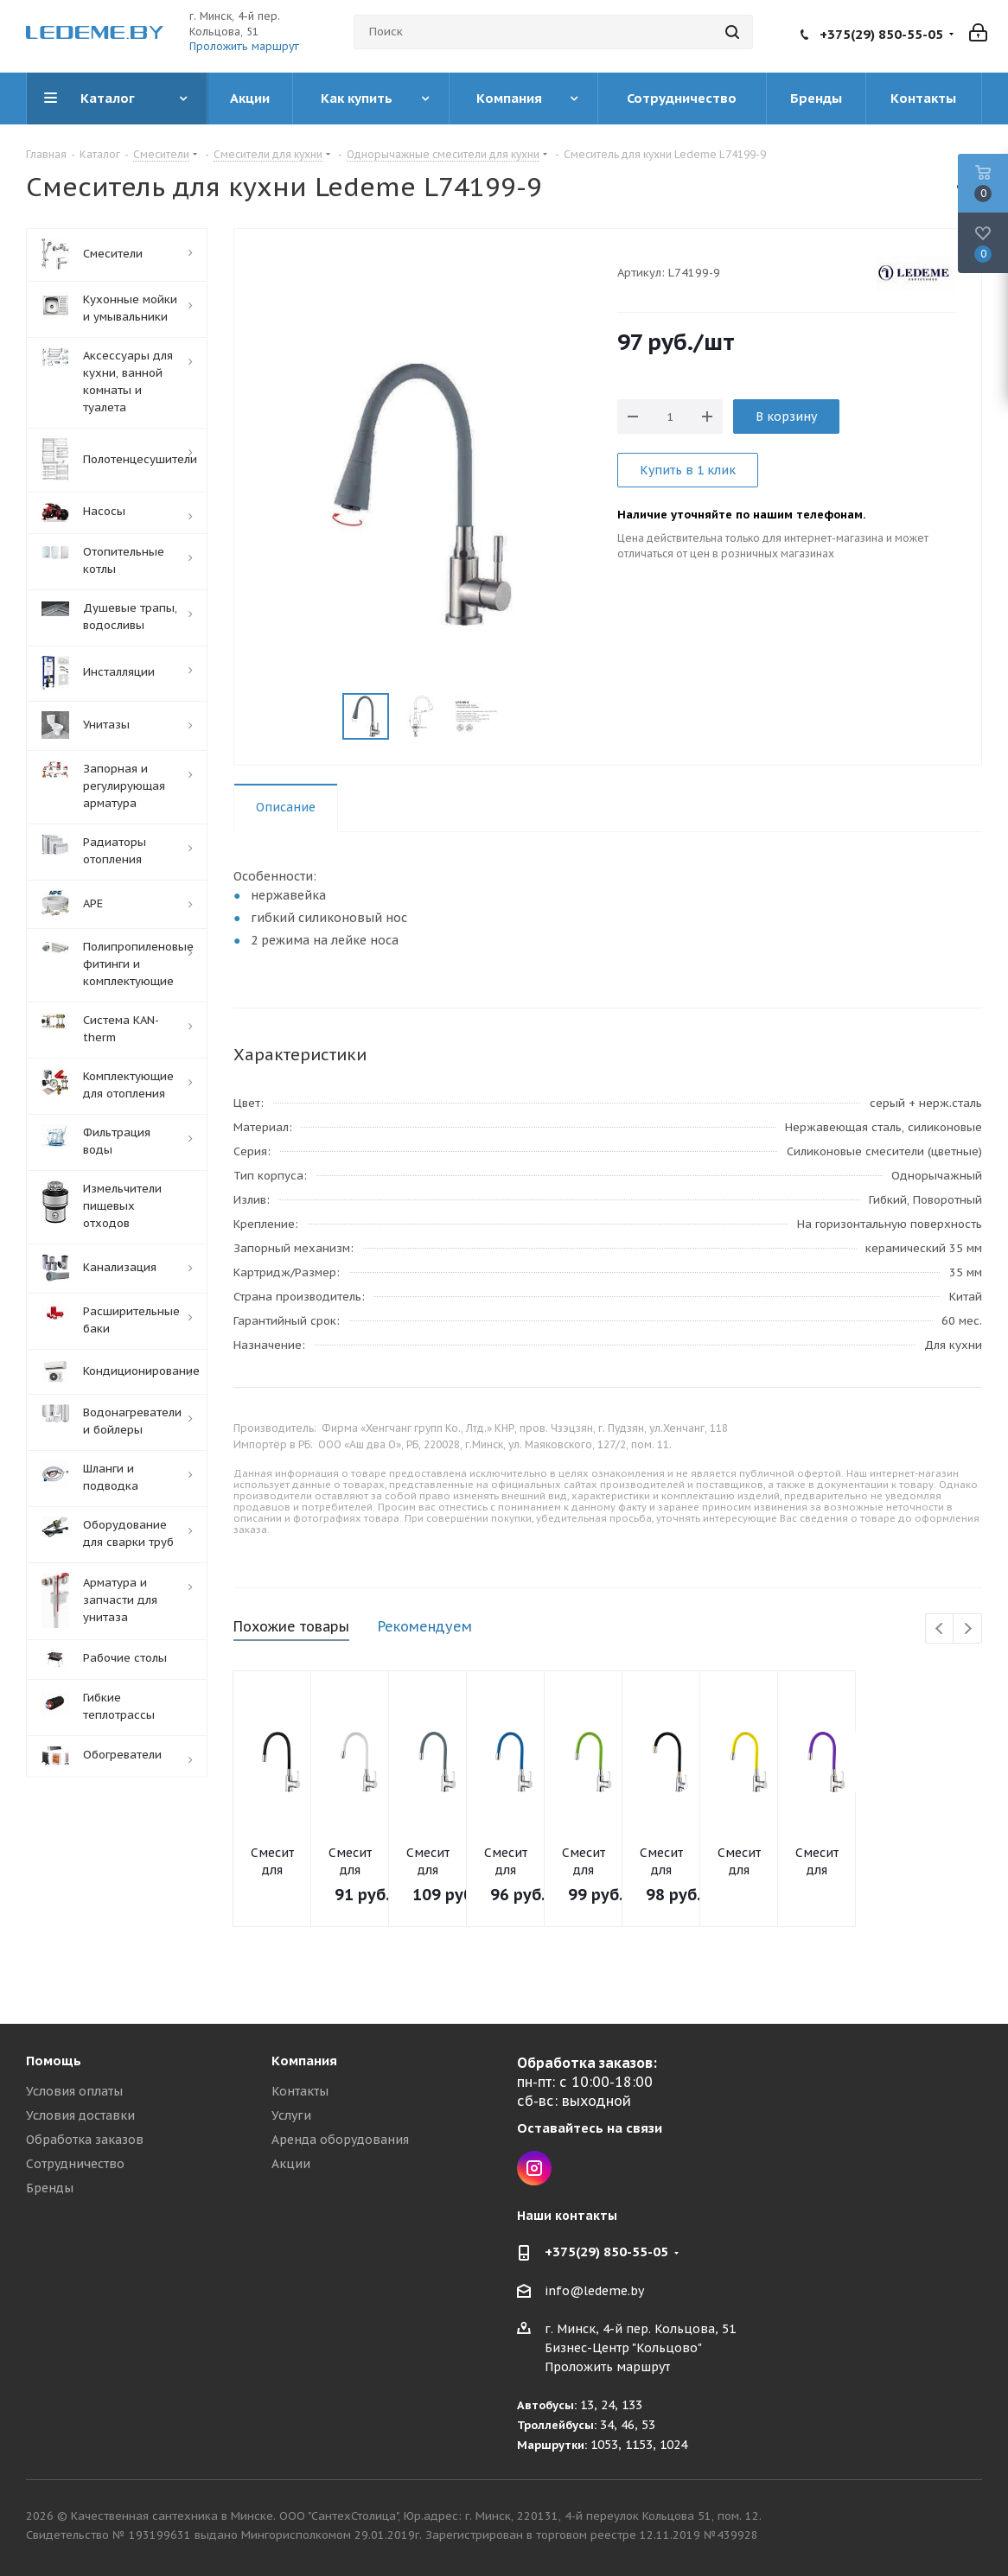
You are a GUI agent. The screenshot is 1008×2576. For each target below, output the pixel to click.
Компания (304, 2060)
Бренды (49, 2188)
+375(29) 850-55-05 (881, 34)
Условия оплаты (74, 2091)
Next (968, 1629)
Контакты (300, 2091)
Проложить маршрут (244, 46)
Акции (290, 2164)
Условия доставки (80, 2115)
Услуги (291, 2115)
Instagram (534, 2168)
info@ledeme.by (594, 2291)
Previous (940, 1629)
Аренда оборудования (340, 2139)
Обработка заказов (85, 2139)
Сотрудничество (75, 2164)
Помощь (53, 2060)
